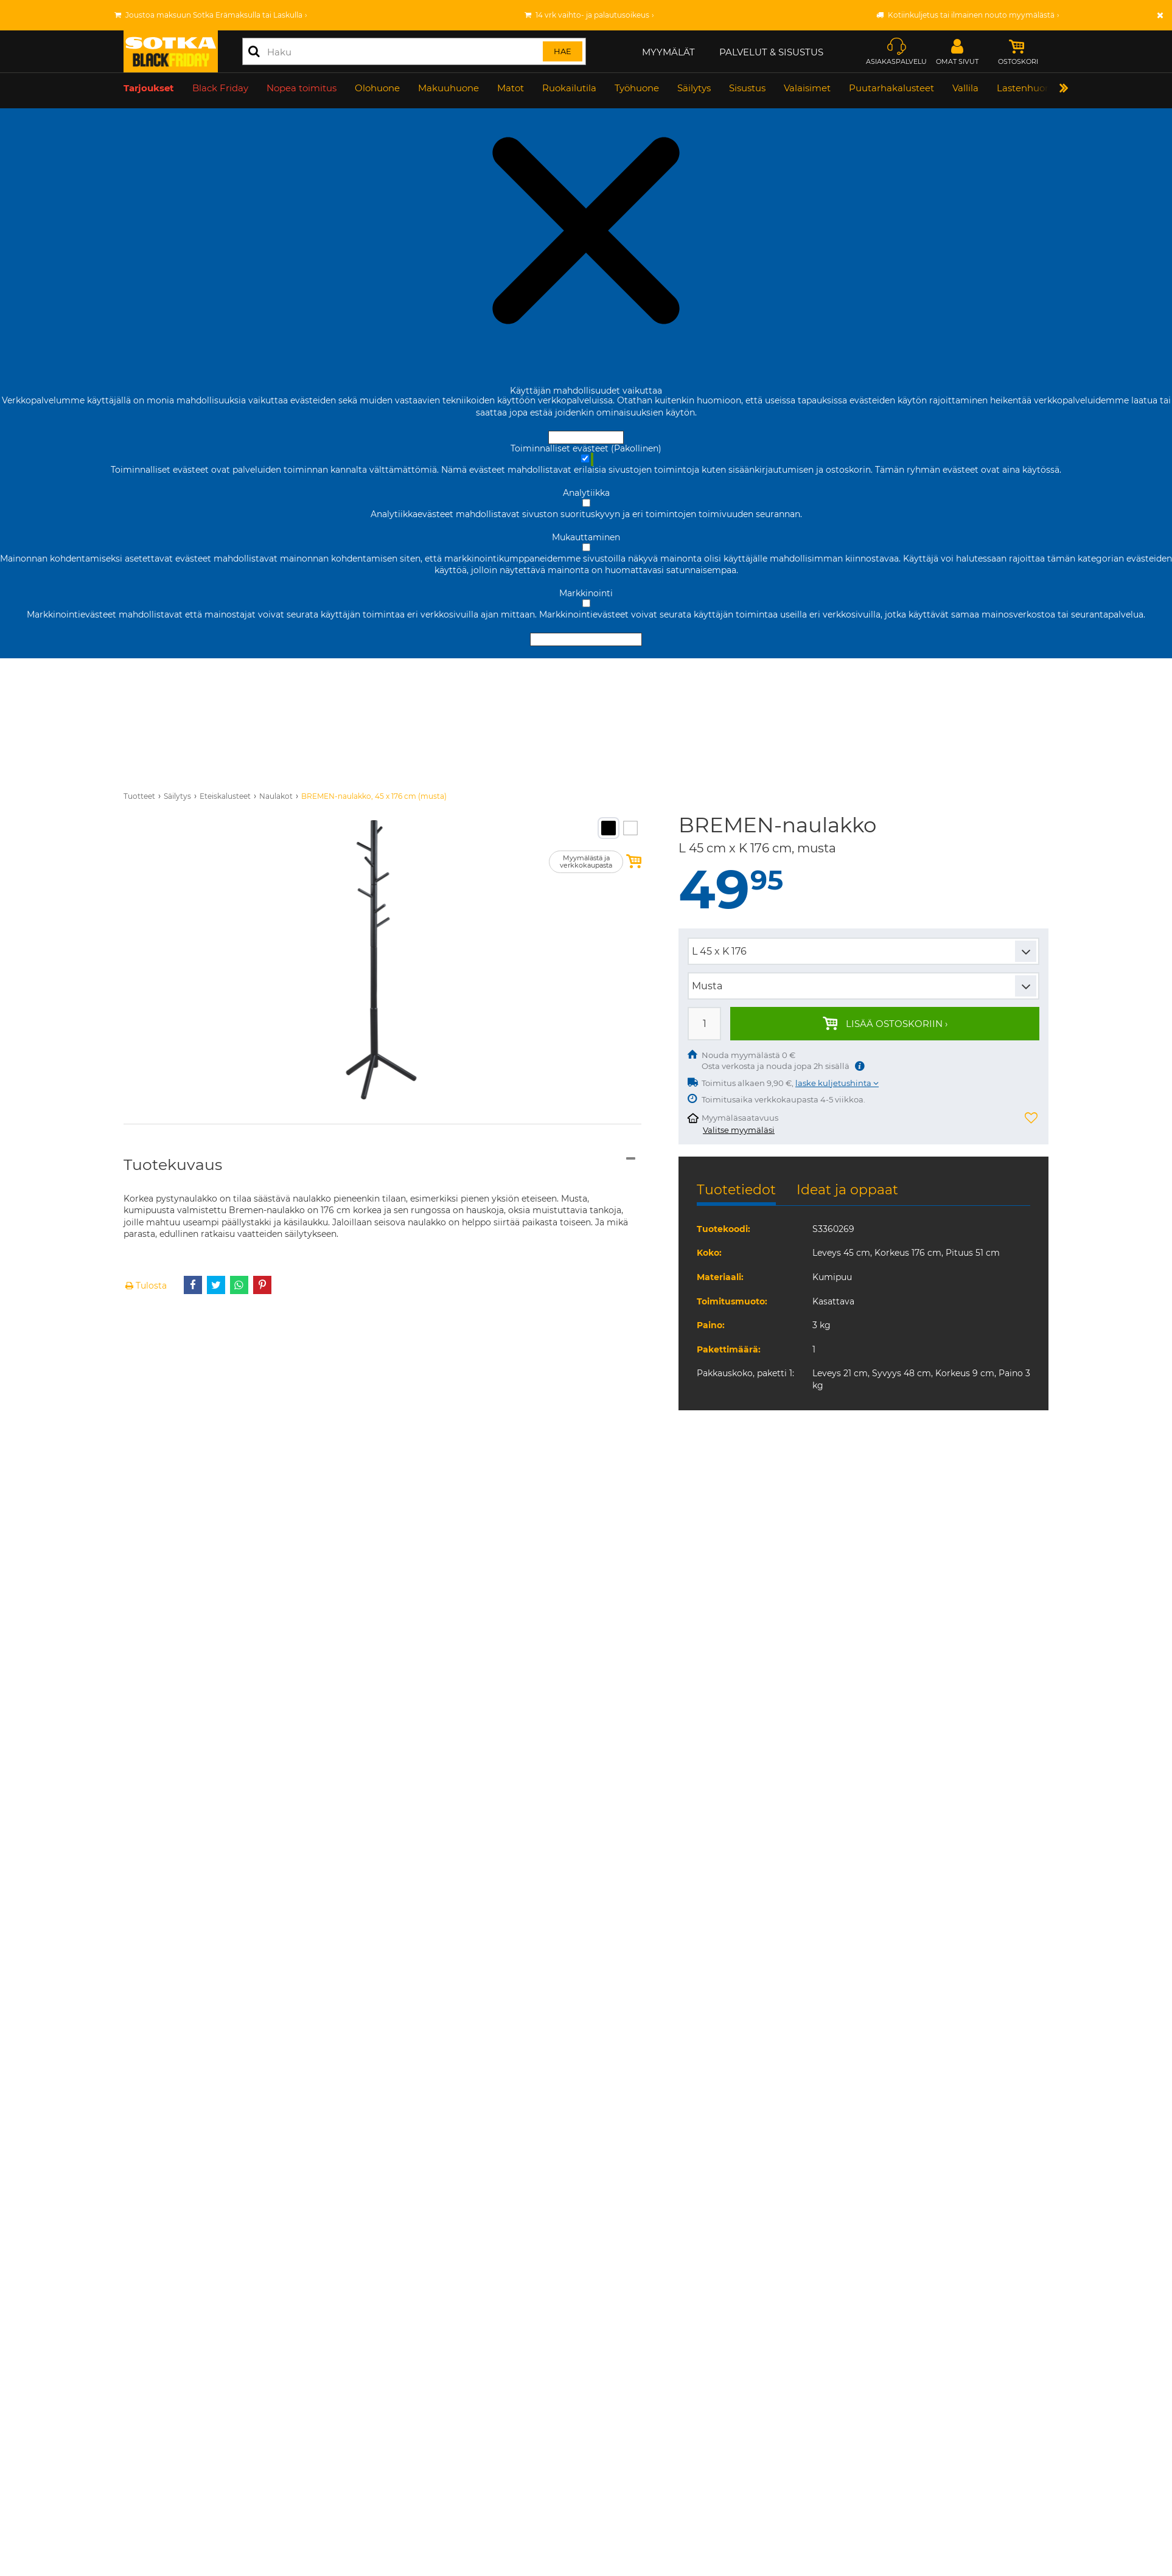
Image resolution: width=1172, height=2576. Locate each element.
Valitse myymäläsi (739, 1130)
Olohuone (377, 90)
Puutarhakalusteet (891, 90)
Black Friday (220, 90)
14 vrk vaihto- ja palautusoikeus (592, 15)
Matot (510, 90)
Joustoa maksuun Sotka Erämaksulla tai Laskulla (213, 15)
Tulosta (145, 1285)
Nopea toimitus (302, 90)
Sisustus (747, 90)
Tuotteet (139, 796)
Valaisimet (807, 90)
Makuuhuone (448, 90)
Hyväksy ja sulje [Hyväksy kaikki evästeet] (586, 437)
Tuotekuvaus (173, 1164)
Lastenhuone (1026, 90)
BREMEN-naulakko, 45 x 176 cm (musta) (374, 796)
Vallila (965, 90)
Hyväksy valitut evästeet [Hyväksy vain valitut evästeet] (586, 639)
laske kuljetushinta (834, 1083)
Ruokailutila (569, 90)
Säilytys (694, 90)
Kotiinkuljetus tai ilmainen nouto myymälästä (971, 15)
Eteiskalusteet (225, 796)
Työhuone (637, 90)
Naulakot (276, 796)
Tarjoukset (149, 90)
